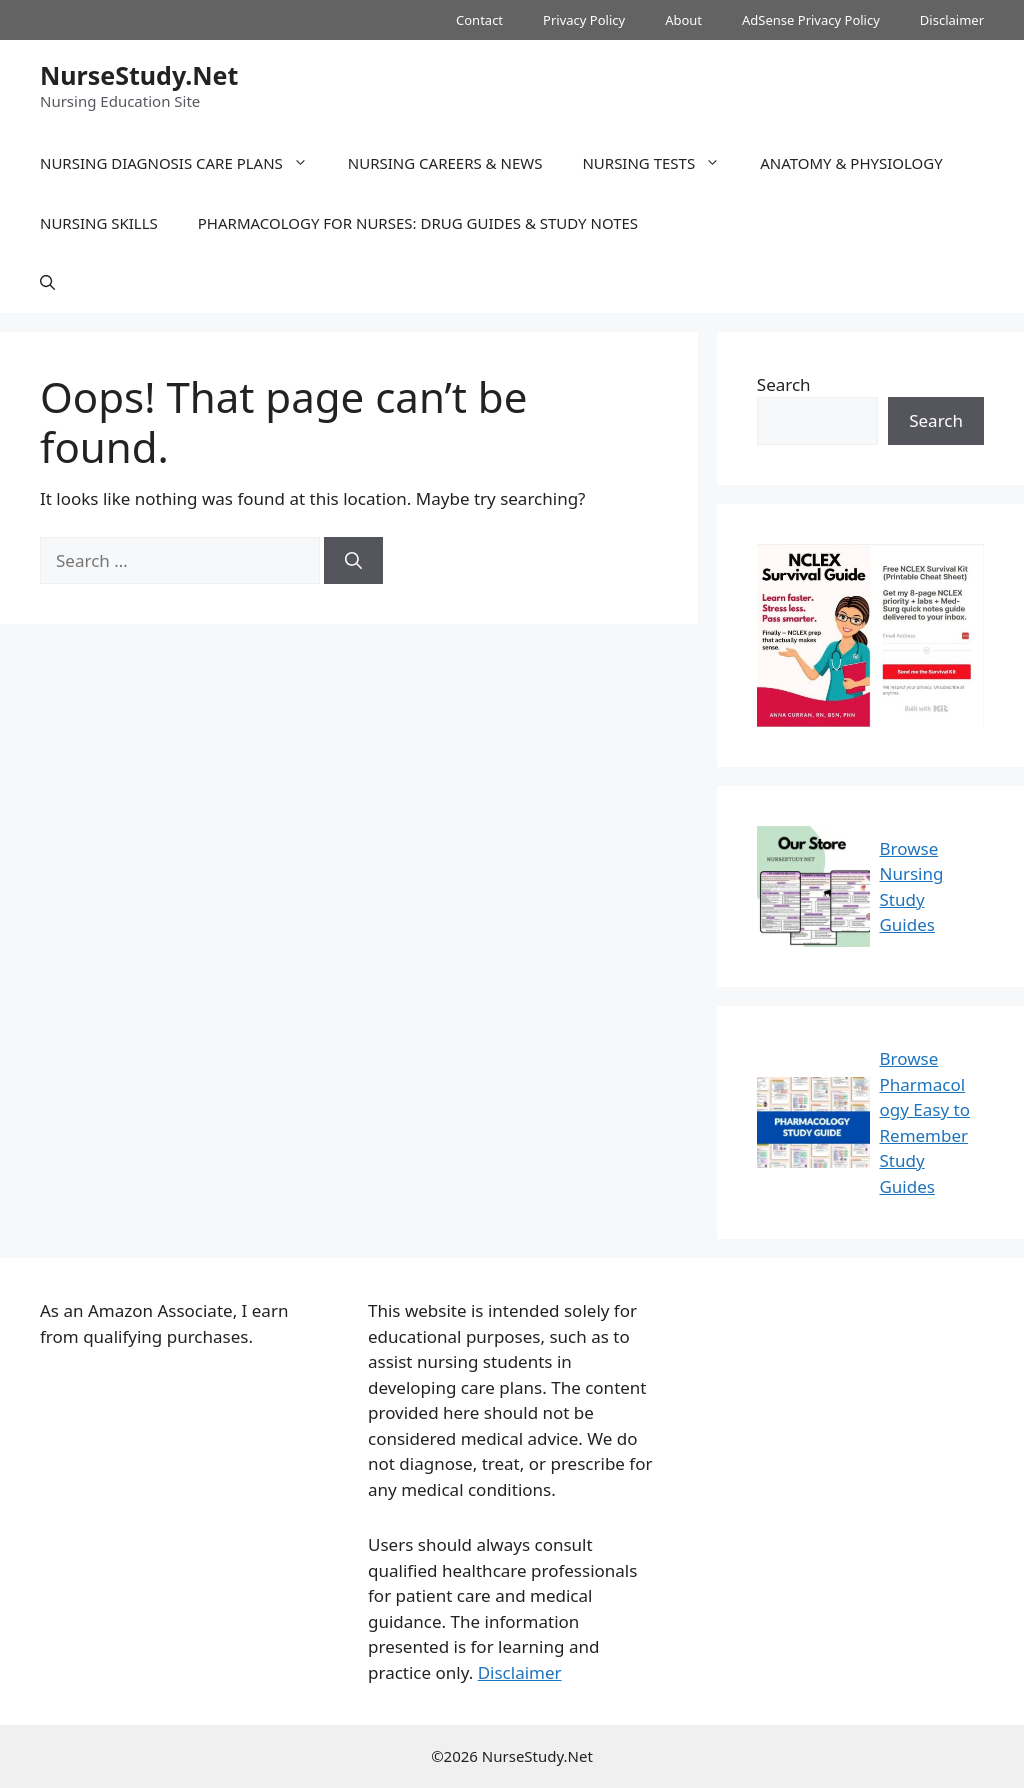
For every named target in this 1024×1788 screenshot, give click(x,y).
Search (784, 384)
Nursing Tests (661, 163)
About (683, 20)
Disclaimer (952, 20)
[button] (47, 283)
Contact (479, 20)
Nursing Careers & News (445, 163)
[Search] (353, 561)
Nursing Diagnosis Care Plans (184, 163)
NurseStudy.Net (139, 75)
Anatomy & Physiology (851, 163)
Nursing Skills (99, 223)
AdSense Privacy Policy (811, 20)
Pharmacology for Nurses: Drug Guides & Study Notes (418, 223)
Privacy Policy (584, 20)
